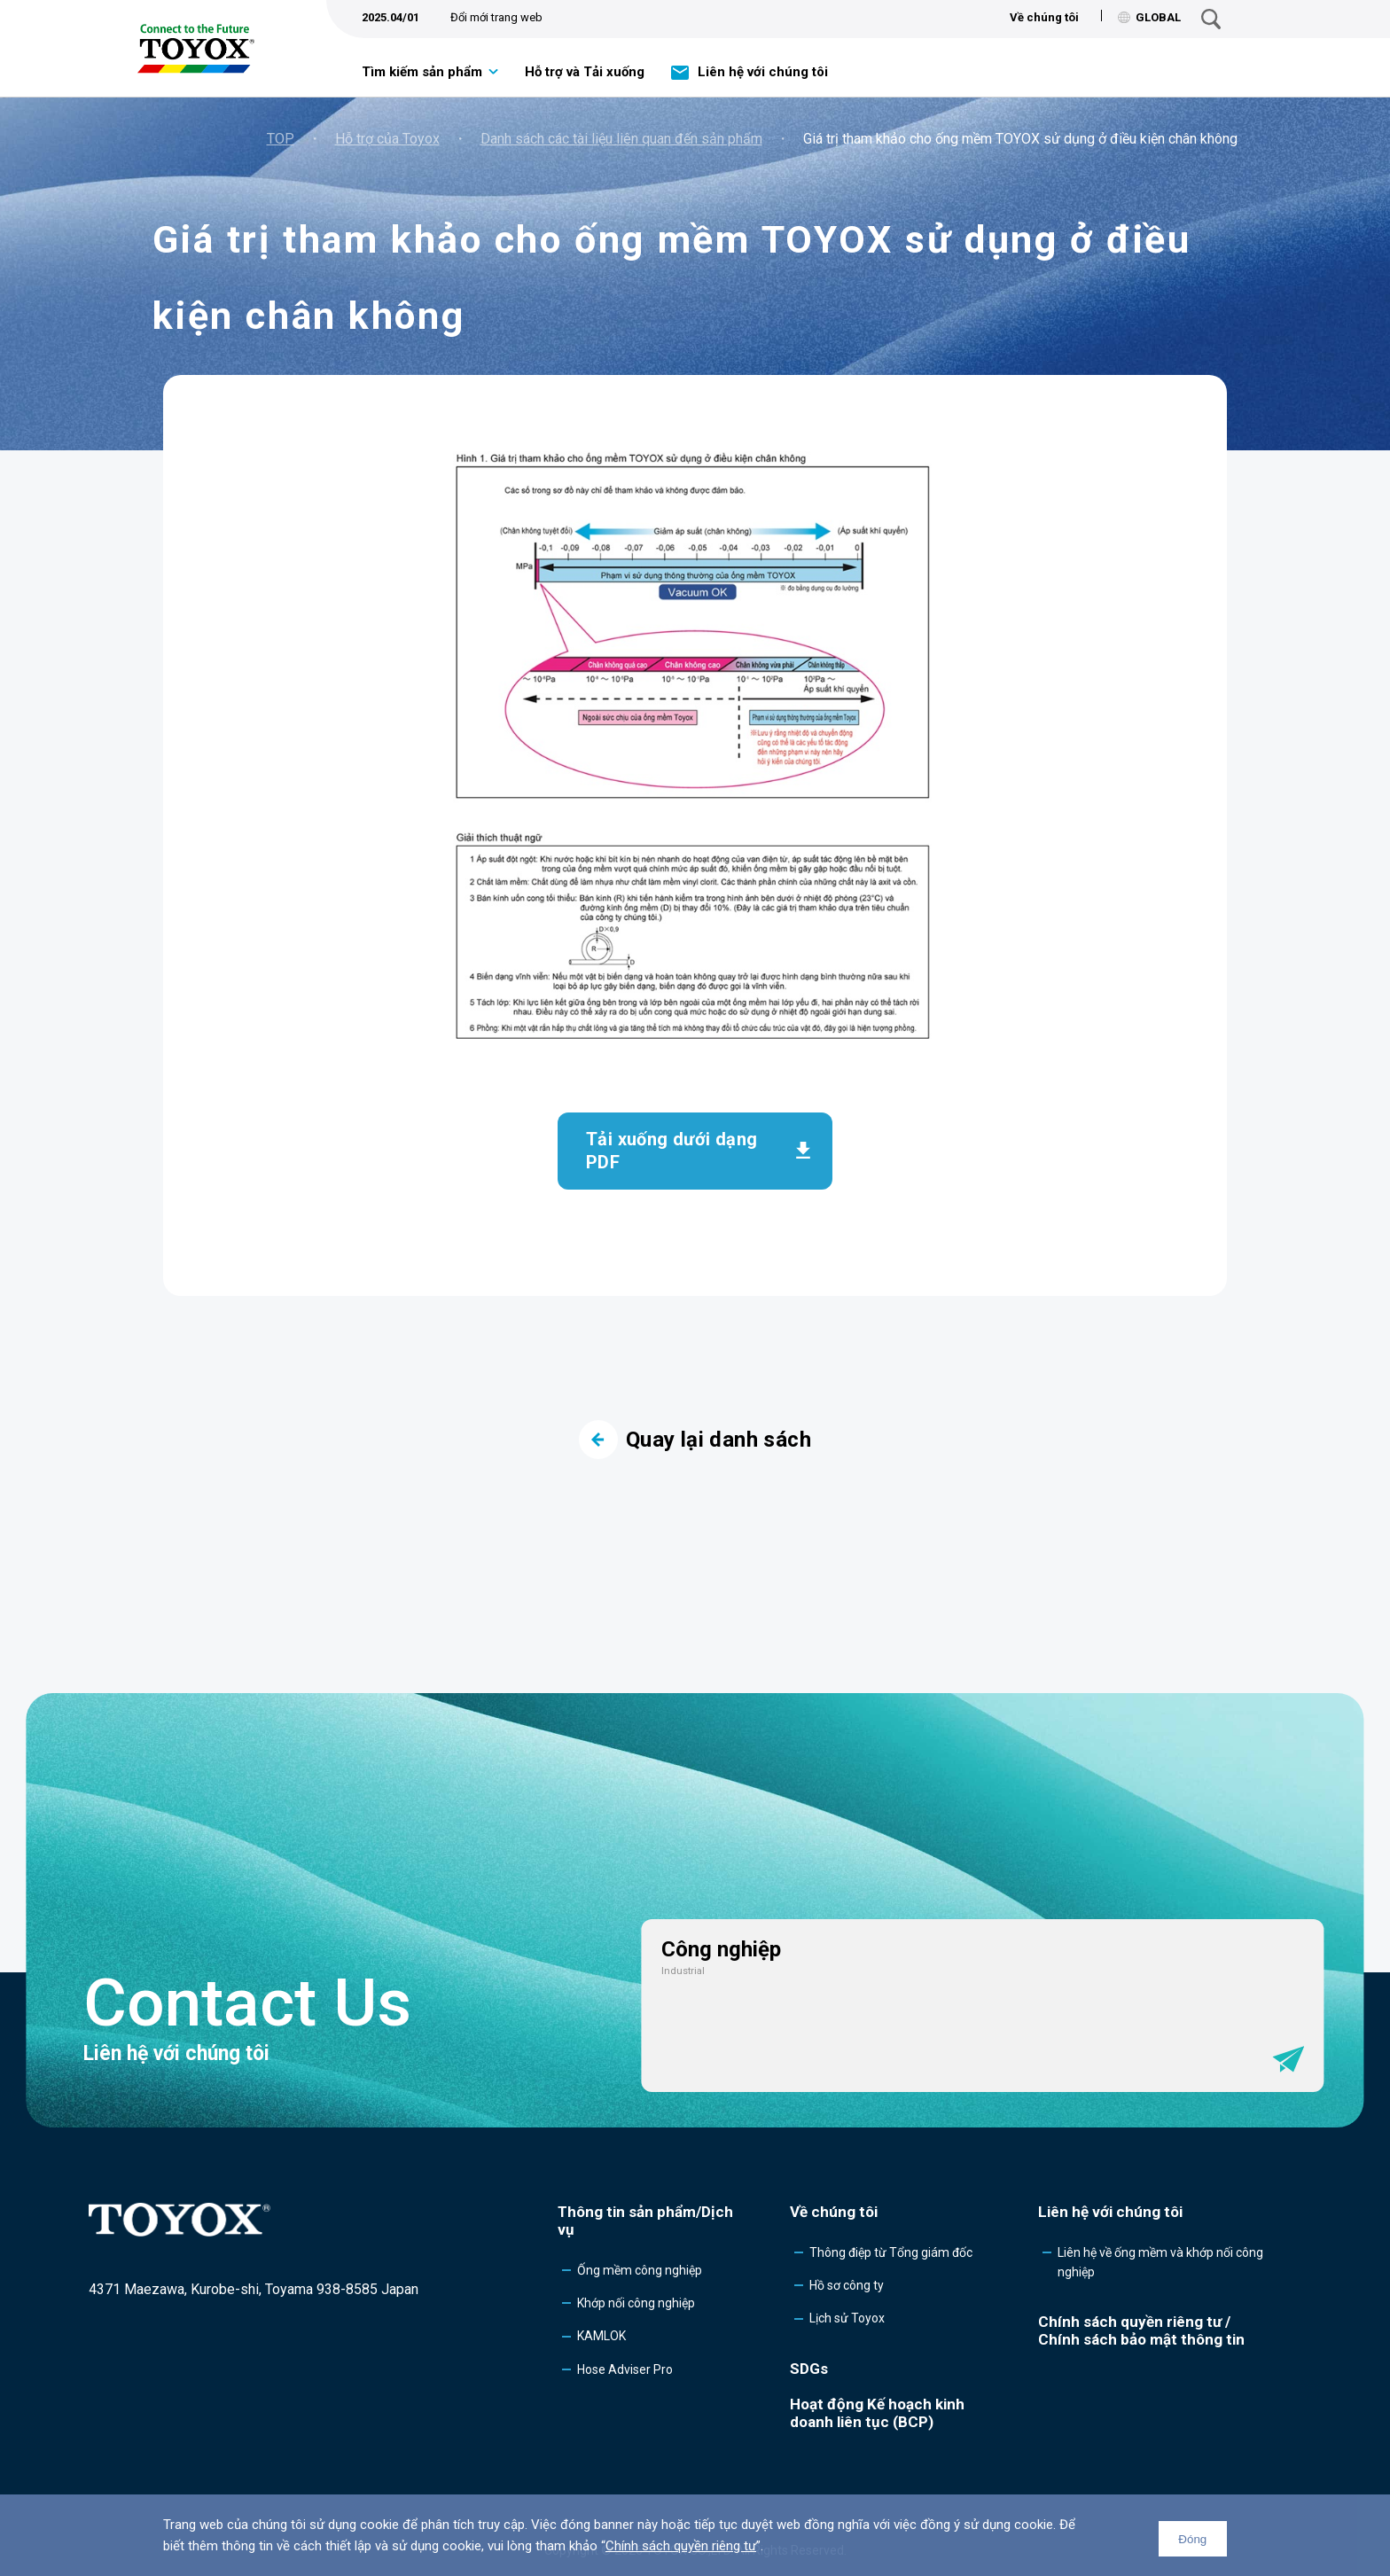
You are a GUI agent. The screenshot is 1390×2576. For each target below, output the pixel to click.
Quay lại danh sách (695, 1439)
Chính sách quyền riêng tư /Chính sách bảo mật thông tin (1141, 2330)
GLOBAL (1149, 17)
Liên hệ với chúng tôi (763, 72)
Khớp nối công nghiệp (636, 2303)
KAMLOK (601, 2336)
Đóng (1192, 2539)
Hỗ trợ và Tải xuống (584, 72)
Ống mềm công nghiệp (639, 2270)
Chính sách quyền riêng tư (680, 2546)
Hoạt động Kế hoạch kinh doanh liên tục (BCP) (877, 2413)
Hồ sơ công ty (846, 2285)
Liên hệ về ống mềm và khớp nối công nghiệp (1160, 2262)
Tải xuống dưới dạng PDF (672, 1150)
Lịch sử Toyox (847, 2318)
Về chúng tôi (1044, 17)
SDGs (809, 2368)
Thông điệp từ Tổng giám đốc (890, 2252)
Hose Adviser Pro (625, 2369)
